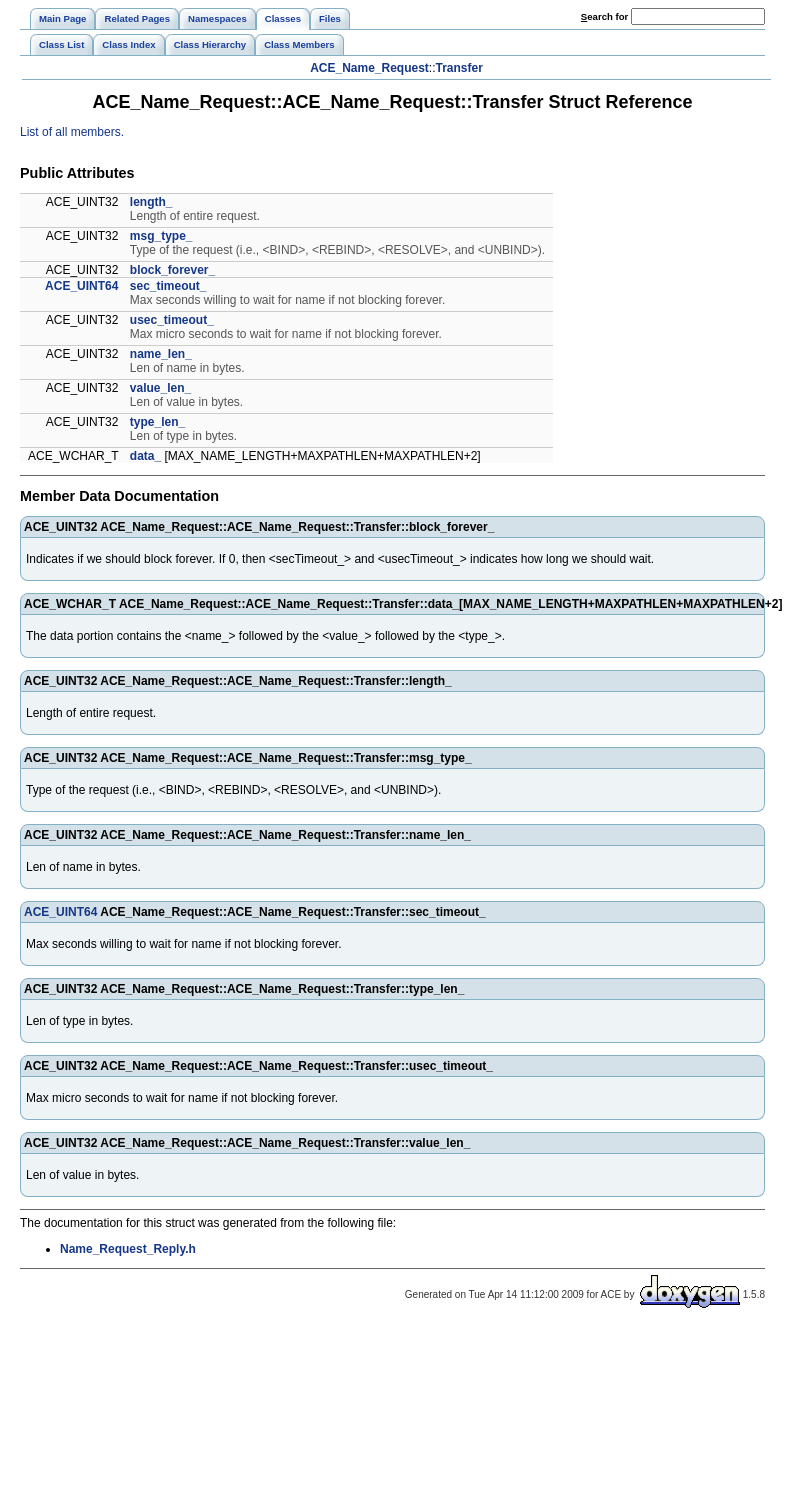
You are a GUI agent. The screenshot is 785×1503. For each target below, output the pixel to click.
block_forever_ (172, 270)
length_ (151, 202)
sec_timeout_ (168, 286)
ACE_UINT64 (81, 286)
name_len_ (161, 354)
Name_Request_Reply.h (128, 1249)
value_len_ (160, 388)
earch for (604, 16)
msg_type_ (161, 236)
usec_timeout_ (172, 320)
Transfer (459, 68)
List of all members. (72, 132)
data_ (145, 456)
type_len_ (157, 422)
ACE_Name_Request (369, 68)
